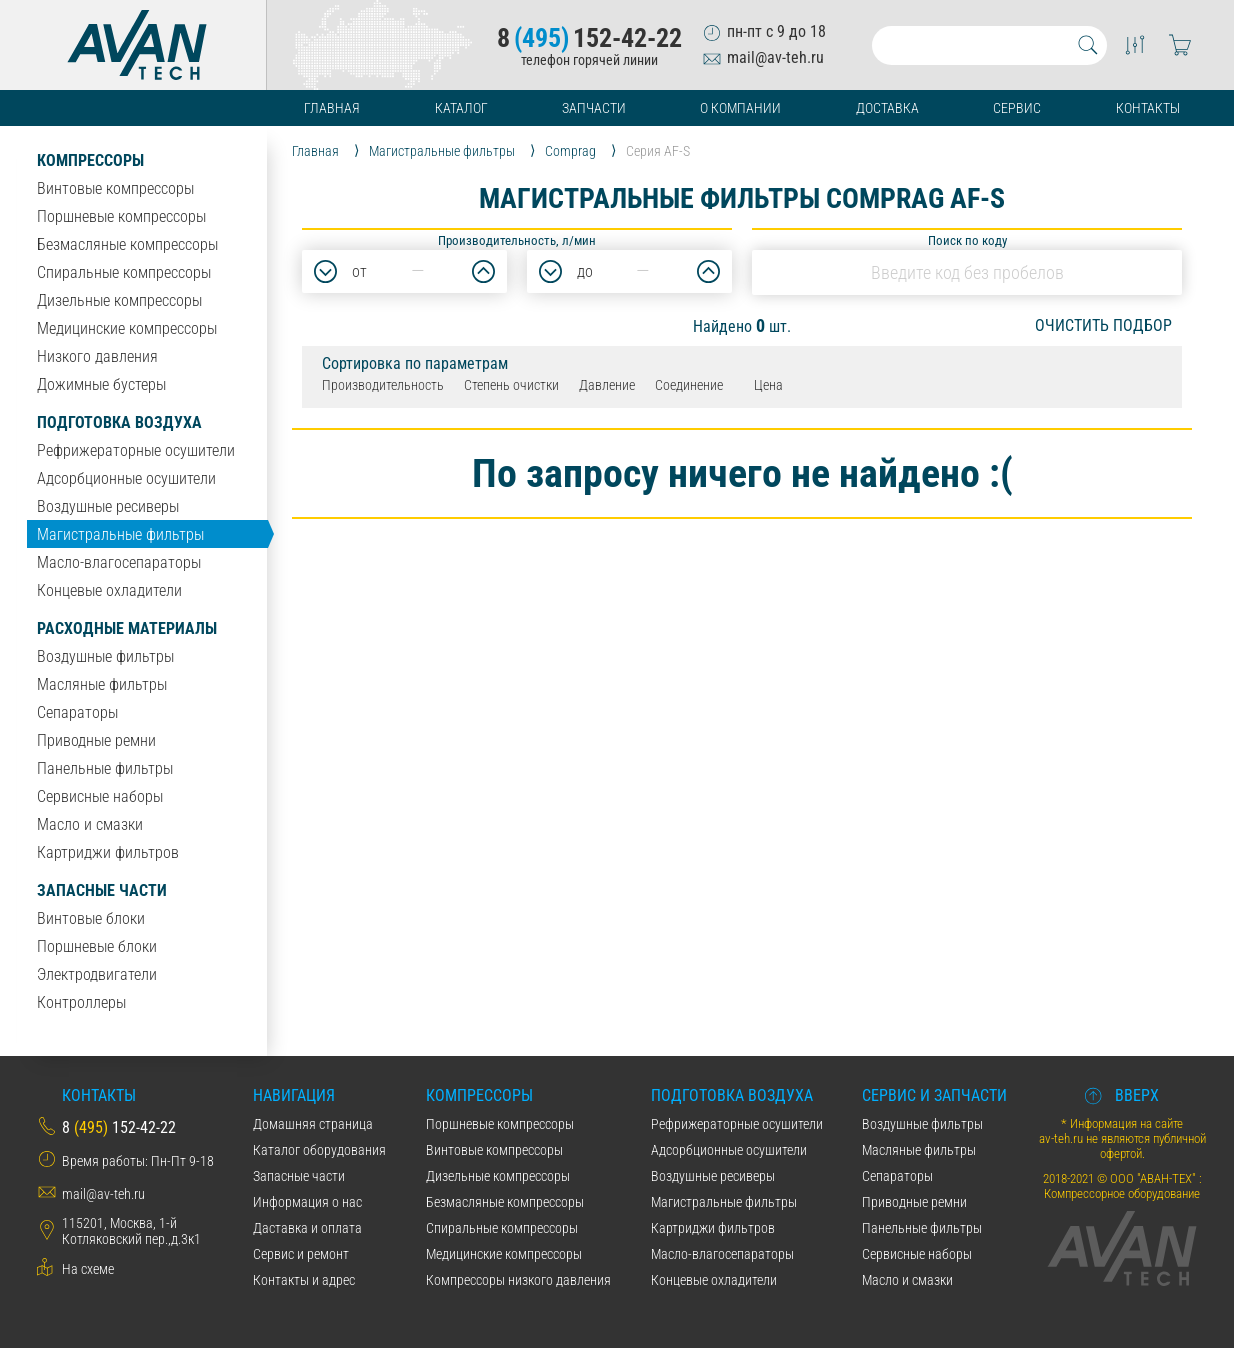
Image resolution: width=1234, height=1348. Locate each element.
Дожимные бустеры (101, 384)
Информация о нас (307, 1202)
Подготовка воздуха (119, 422)
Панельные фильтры (105, 768)
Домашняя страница (313, 1124)
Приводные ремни (96, 740)
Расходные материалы (127, 628)
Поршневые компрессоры (121, 216)
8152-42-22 (589, 38)
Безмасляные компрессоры (127, 244)
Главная (332, 108)
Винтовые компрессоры (115, 188)
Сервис (1017, 108)
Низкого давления (97, 356)
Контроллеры (81, 1002)
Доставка (887, 108)
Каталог (461, 108)
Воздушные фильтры (105, 656)
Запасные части (102, 890)
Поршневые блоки (97, 946)
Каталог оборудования (319, 1150)
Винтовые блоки (91, 918)
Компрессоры (90, 160)
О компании (740, 108)
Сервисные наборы (100, 796)
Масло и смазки (90, 824)
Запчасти (594, 108)
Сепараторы (77, 712)
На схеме (88, 1269)
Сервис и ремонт (301, 1254)
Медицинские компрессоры (127, 328)
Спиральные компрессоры (124, 272)
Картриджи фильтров (108, 852)
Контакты (1148, 108)
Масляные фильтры (102, 684)
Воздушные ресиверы (108, 506)
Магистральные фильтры (120, 534)
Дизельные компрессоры (119, 300)
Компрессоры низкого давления (518, 1280)
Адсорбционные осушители (126, 478)
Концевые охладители (109, 590)
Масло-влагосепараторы (119, 562)
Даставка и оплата (307, 1228)
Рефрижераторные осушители (136, 450)
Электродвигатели (97, 974)
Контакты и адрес (304, 1280)
